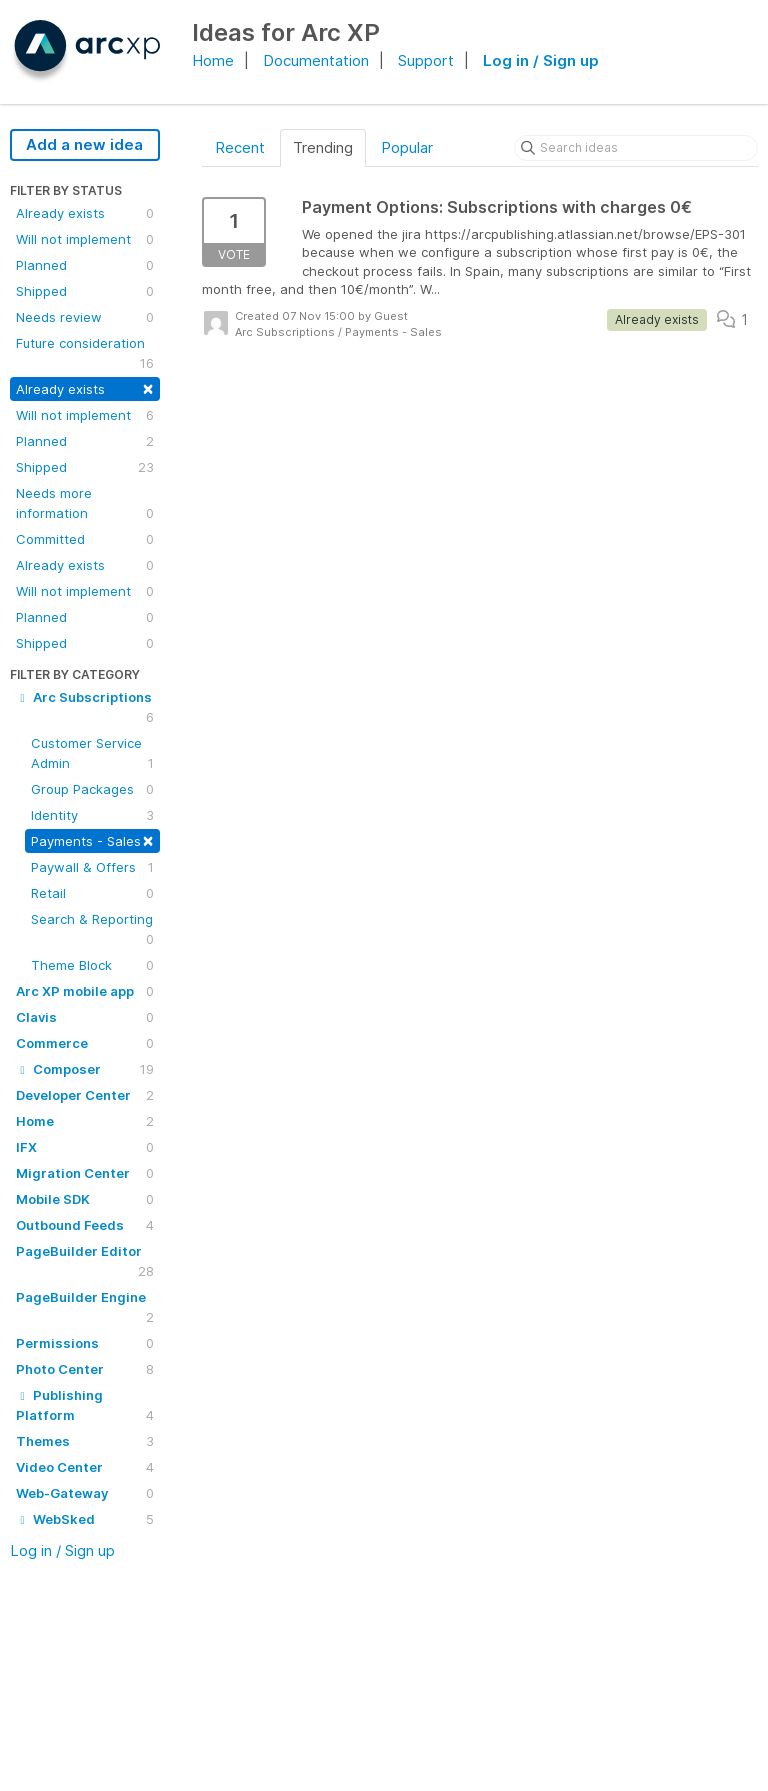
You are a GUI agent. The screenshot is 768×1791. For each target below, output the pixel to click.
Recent (240, 147)
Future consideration (85, 354)
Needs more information (85, 504)
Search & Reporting (92, 930)
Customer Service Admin (92, 754)
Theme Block (92, 965)
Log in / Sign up (541, 60)
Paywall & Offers (92, 867)
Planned (85, 265)
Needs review (85, 317)
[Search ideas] (636, 148)
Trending (323, 147)
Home (213, 60)
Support (426, 60)
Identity (92, 815)
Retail (92, 893)
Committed (85, 539)
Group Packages (92, 789)
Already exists (85, 213)
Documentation (316, 60)
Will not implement (85, 239)
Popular (407, 147)
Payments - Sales (92, 839)
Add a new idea (84, 144)
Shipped (85, 291)
